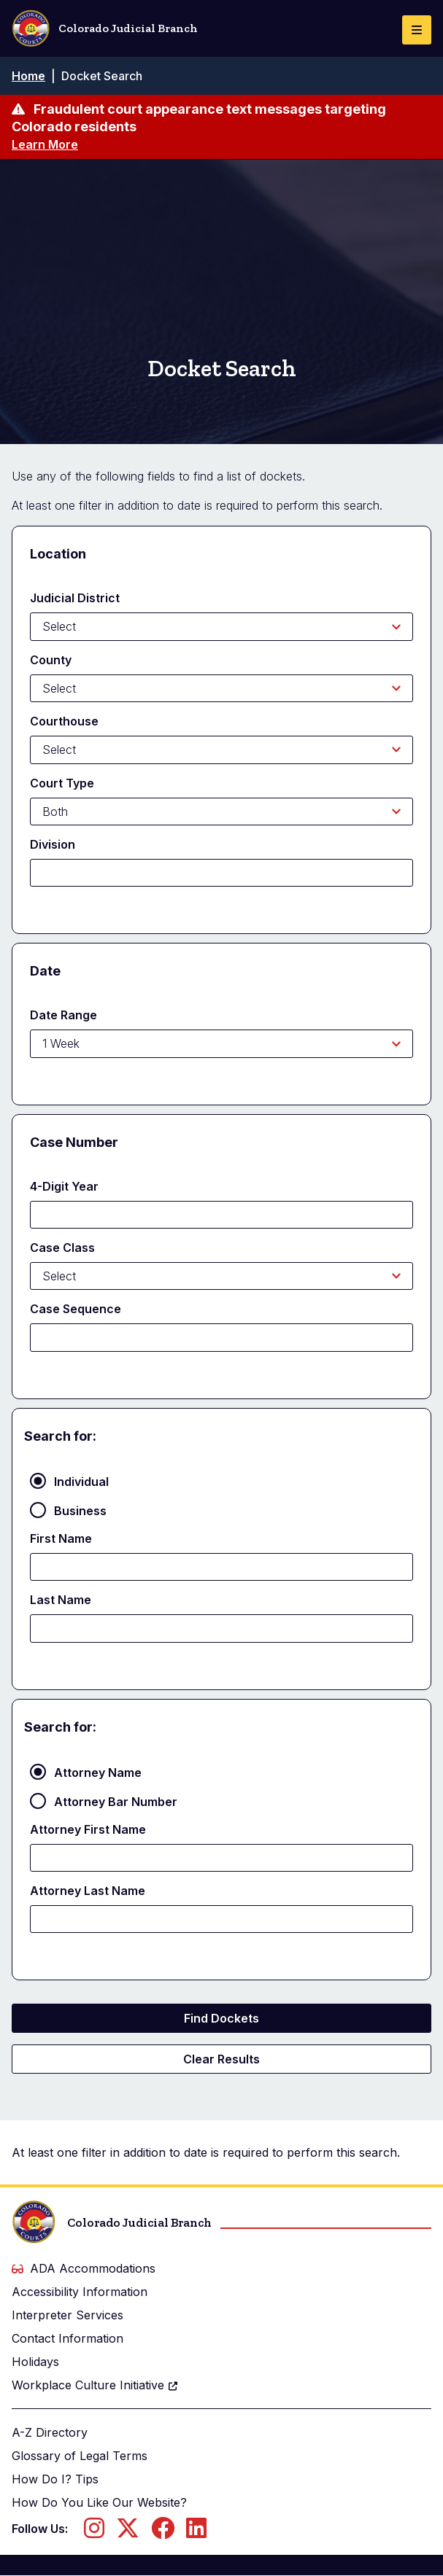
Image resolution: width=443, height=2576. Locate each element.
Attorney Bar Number (115, 1801)
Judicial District (75, 598)
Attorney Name (98, 1772)
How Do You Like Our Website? (99, 2502)
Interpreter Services (67, 2315)
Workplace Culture (95, 2385)
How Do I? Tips (55, 2479)
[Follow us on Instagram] (94, 2532)
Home (28, 76)
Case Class (62, 1247)
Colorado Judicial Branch (105, 28)
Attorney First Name (88, 1829)
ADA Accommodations (83, 2268)
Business (80, 1510)
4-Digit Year (64, 1186)
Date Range (63, 1015)
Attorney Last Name (87, 1890)
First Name (61, 1538)
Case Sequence (75, 1308)
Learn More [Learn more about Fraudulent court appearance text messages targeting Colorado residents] (45, 144)
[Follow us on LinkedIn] (196, 2532)
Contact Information (67, 2338)
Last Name (60, 1599)
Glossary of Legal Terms (79, 2455)
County (51, 660)
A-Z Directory (50, 2432)
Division (52, 844)
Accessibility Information (79, 2291)
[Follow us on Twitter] (127, 2532)
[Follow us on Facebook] (162, 2532)
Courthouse (64, 721)
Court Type (62, 783)
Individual (81, 1481)
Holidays (35, 2361)
